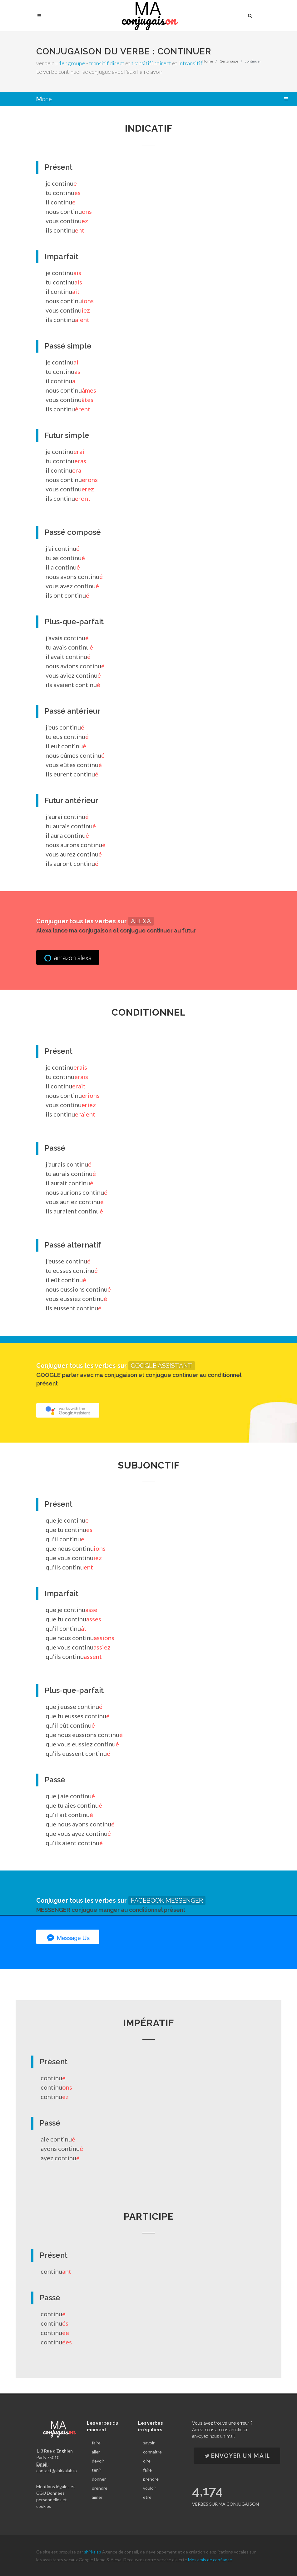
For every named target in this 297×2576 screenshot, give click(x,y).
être (147, 2497)
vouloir (149, 2488)
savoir (149, 2442)
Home (207, 61)
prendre (99, 2488)
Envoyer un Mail (237, 2455)
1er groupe (71, 63)
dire (147, 2460)
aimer (97, 2497)
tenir (96, 2470)
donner (99, 2479)
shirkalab (93, 2551)
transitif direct (106, 63)
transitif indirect (151, 63)
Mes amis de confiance (210, 2559)
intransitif (190, 63)
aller (96, 2451)
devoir (98, 2460)
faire (96, 2442)
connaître (152, 2451)
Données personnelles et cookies (51, 2499)
